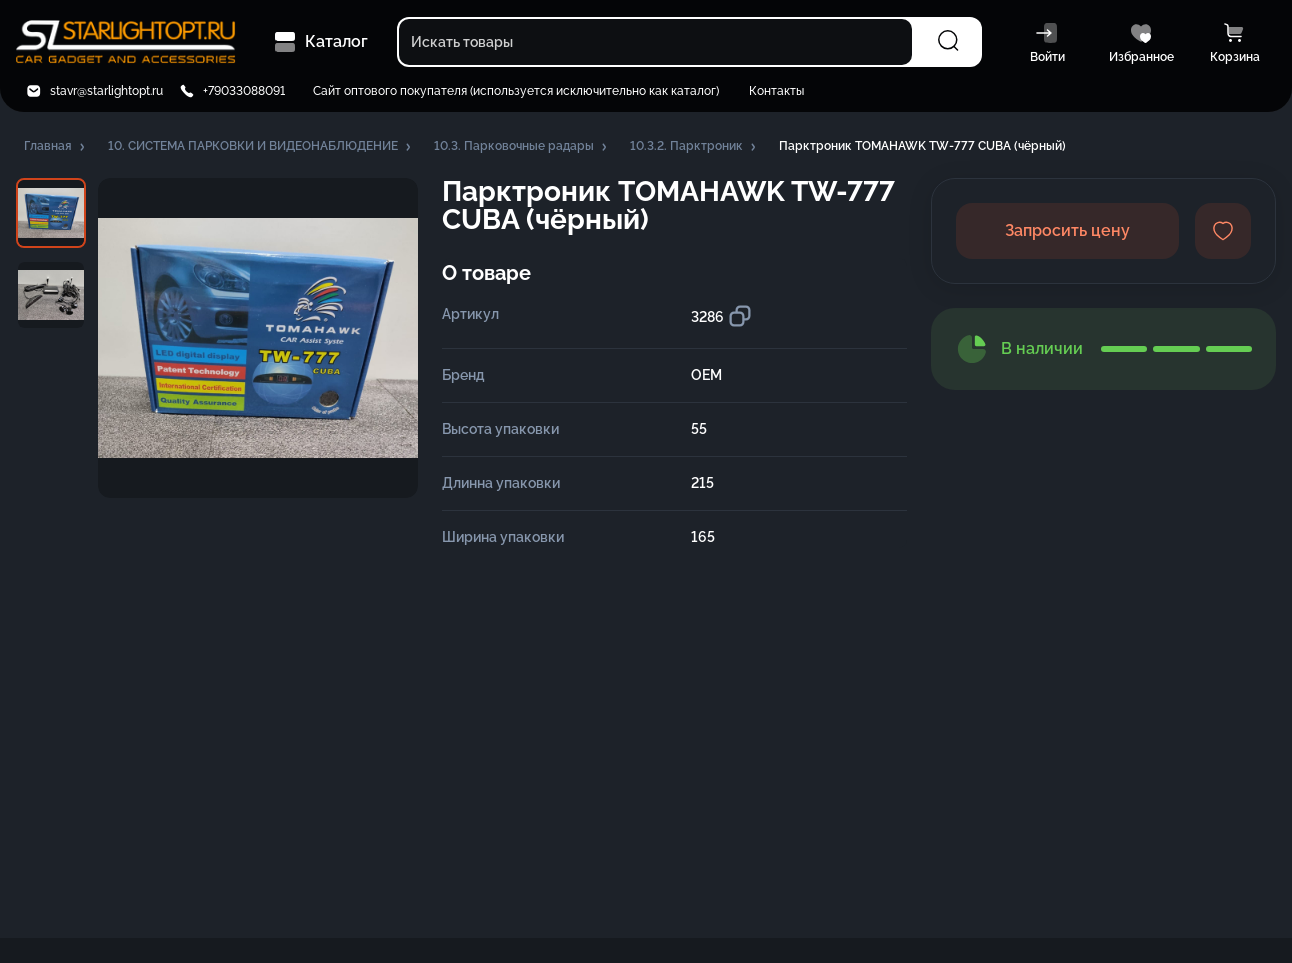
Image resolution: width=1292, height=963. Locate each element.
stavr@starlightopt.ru (106, 91)
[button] (56, 147)
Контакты (776, 91)
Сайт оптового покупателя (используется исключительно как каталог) (516, 91)
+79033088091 (244, 91)
